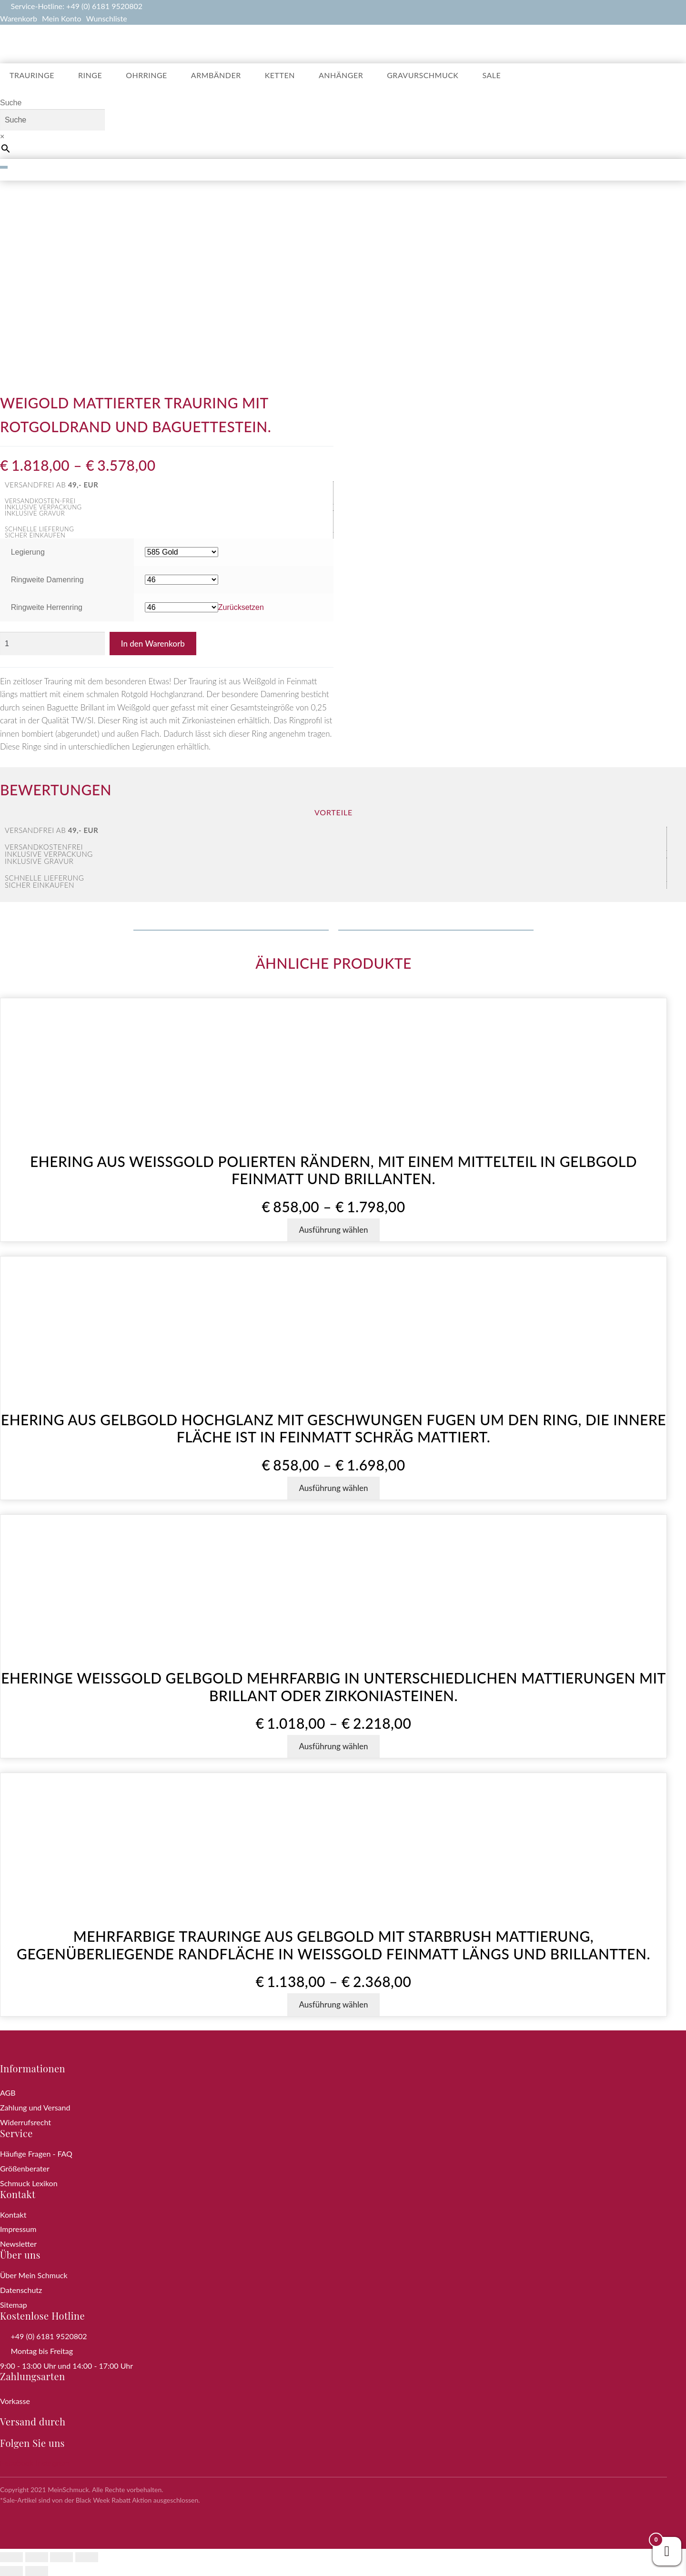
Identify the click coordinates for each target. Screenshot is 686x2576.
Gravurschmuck (422, 75)
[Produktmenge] (52, 643)
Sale (491, 75)
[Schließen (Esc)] (86, 2557)
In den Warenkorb (153, 644)
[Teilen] (61, 2557)
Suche (10, 103)
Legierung (28, 552)
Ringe (90, 75)
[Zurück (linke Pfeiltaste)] (11, 2571)
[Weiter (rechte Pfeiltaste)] (36, 2571)
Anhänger (341, 75)
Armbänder (216, 75)
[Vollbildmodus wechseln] (36, 2557)
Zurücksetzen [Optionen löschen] (241, 607)
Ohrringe (146, 75)
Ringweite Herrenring (46, 607)
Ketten (280, 75)
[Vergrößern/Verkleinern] (11, 2557)
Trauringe (32, 75)
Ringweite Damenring (47, 580)
